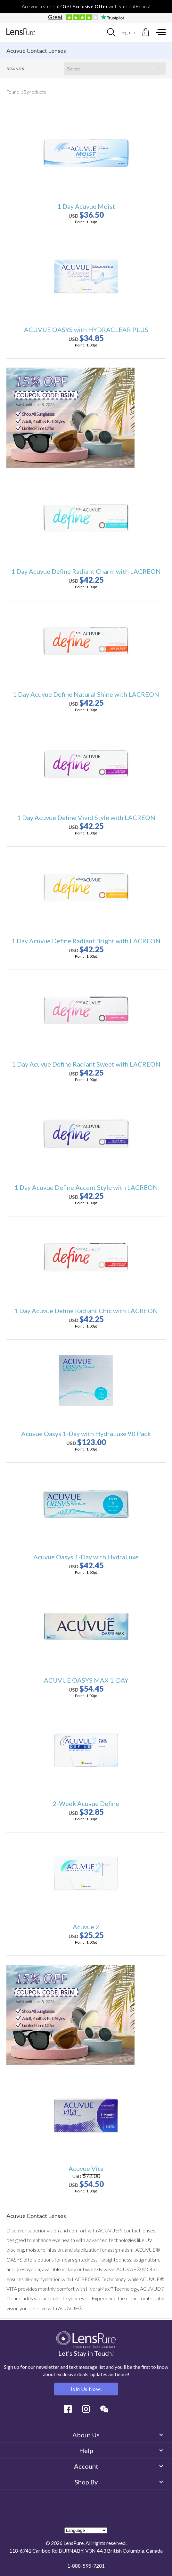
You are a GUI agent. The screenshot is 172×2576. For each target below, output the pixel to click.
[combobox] (111, 32)
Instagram (86, 2409)
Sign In (128, 32)
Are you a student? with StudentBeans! (86, 6)
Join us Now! (86, 2389)
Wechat (104, 2409)
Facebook (68, 2409)
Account (118, 2466)
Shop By (119, 2482)
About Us (117, 2435)
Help (121, 2450)
